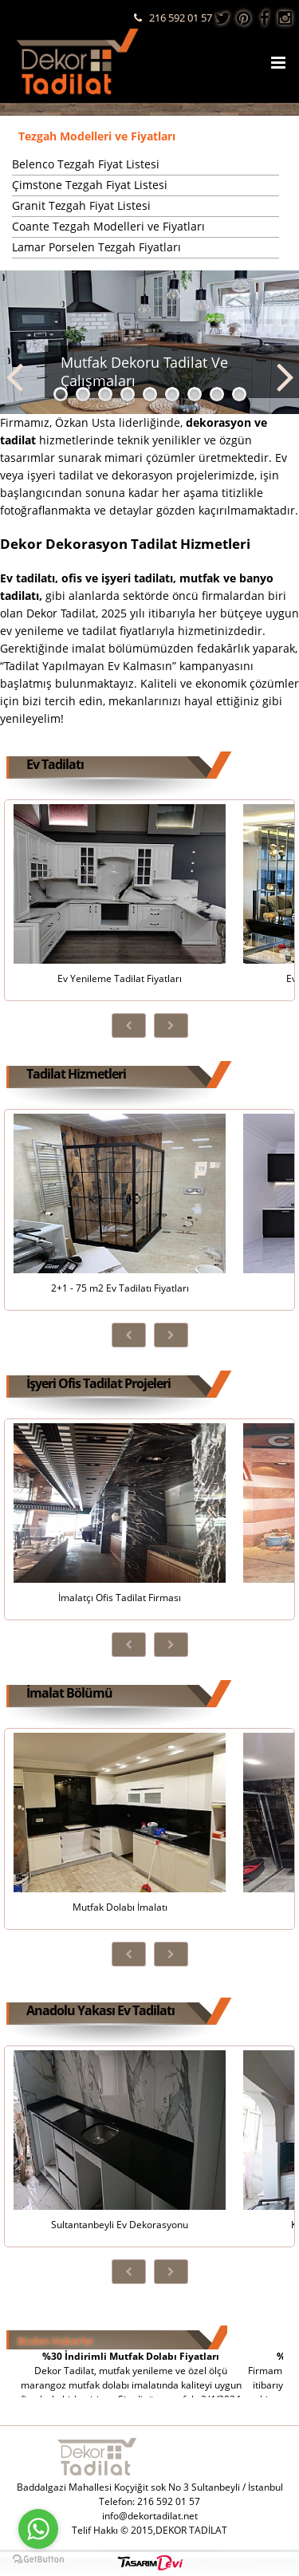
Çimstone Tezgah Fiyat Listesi (89, 184)
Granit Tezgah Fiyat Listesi (81, 205)
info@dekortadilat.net (150, 2516)
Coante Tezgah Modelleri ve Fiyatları (108, 226)
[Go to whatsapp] (38, 2529)
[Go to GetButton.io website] (38, 2559)
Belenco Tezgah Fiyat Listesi (85, 164)
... (17, 267)
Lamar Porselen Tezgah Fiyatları (96, 246)
